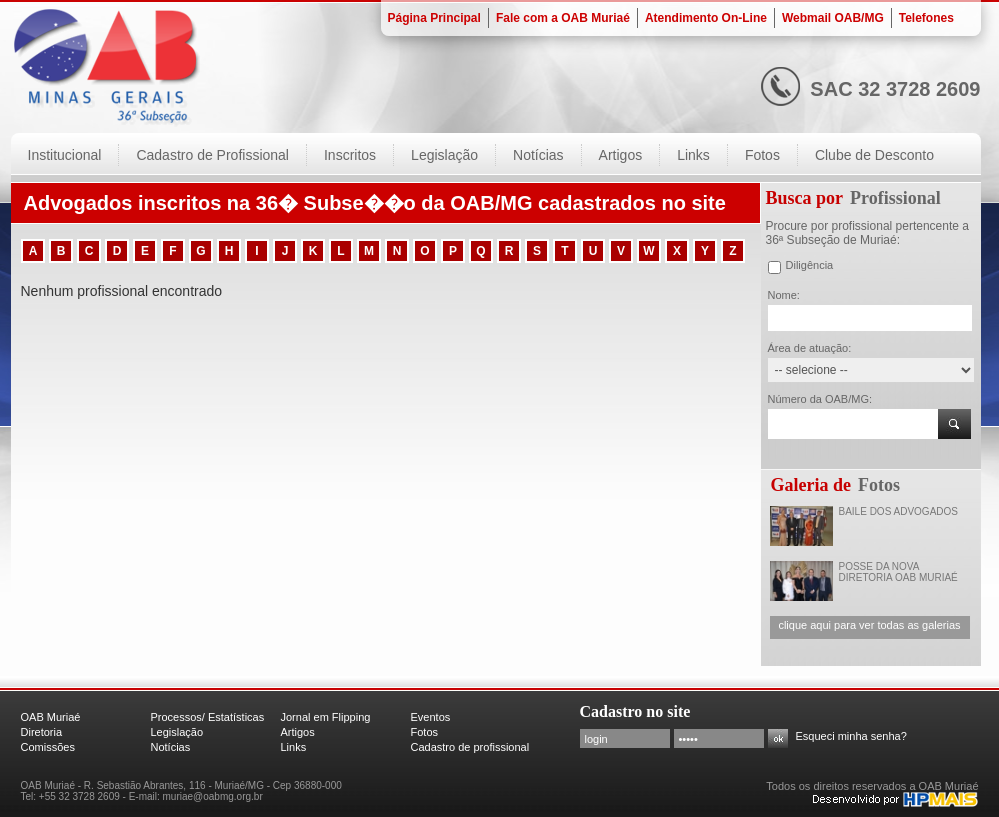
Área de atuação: (810, 348)
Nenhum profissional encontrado (122, 291)
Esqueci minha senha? (851, 736)
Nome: (784, 295)
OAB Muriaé (51, 717)
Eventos (431, 717)
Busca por (805, 198)
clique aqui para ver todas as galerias (869, 625)
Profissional (895, 198)
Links (294, 747)
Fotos (879, 485)
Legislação (177, 732)
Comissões (48, 747)
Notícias (171, 747)
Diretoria (42, 732)
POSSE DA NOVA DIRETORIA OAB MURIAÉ (898, 572)
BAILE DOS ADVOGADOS (898, 511)
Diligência (810, 265)
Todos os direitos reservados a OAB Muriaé (872, 786)
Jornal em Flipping (326, 717)
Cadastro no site (635, 711)
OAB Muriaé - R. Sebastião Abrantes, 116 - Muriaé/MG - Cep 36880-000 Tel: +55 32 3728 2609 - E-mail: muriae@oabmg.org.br (181, 791)
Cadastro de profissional (470, 747)
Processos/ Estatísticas (208, 717)
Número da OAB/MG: (820, 399)
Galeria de (811, 485)
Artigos (298, 732)
